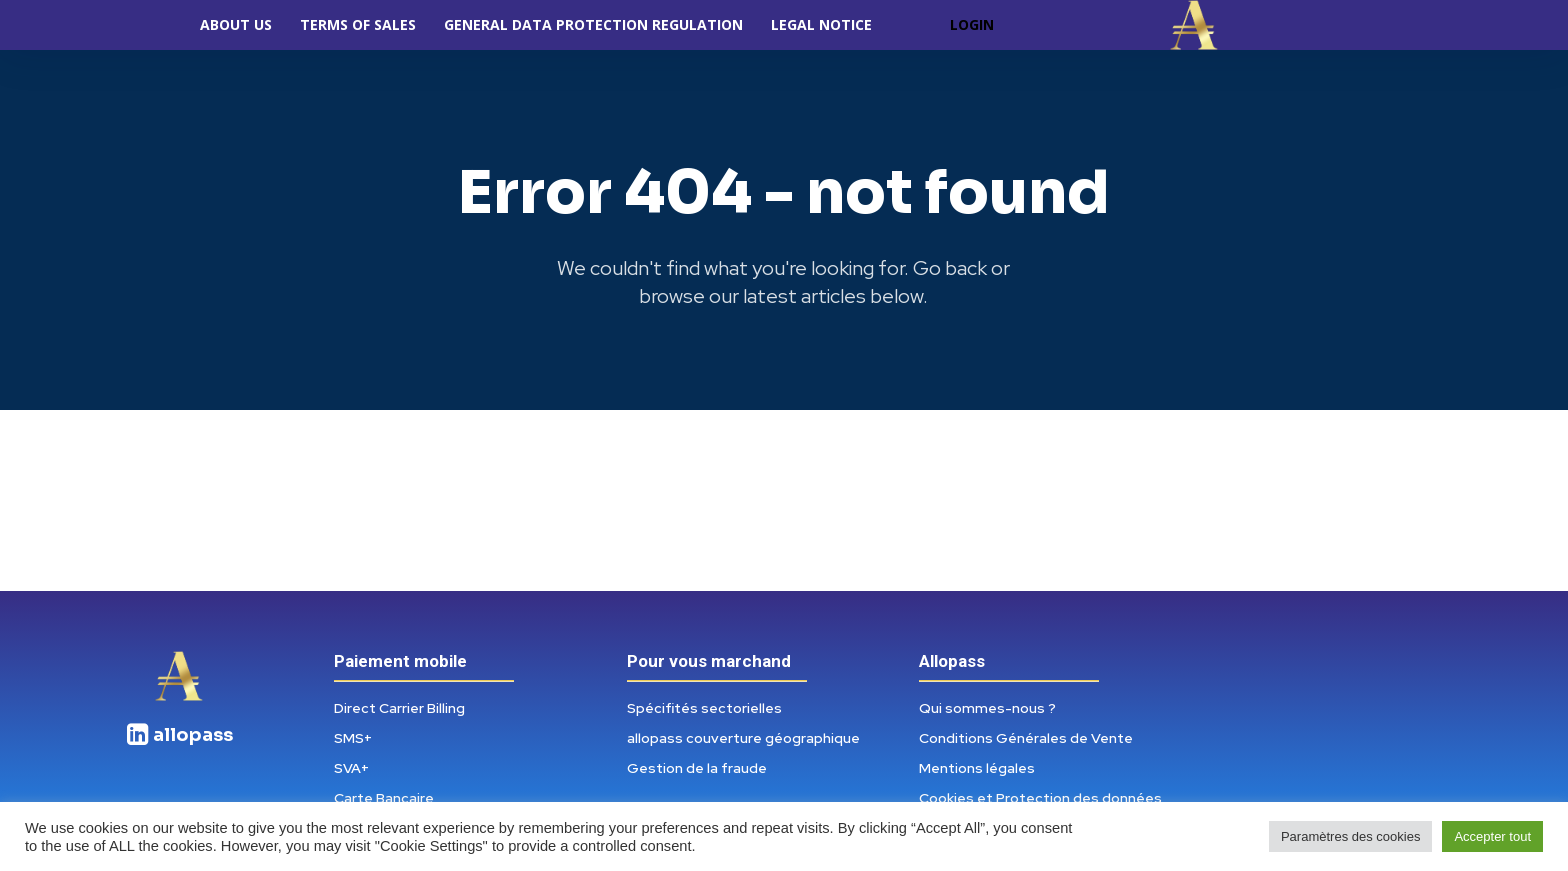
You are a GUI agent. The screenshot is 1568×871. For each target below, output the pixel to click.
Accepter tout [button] (1492, 836)
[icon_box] (179, 735)
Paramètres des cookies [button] (1350, 836)
